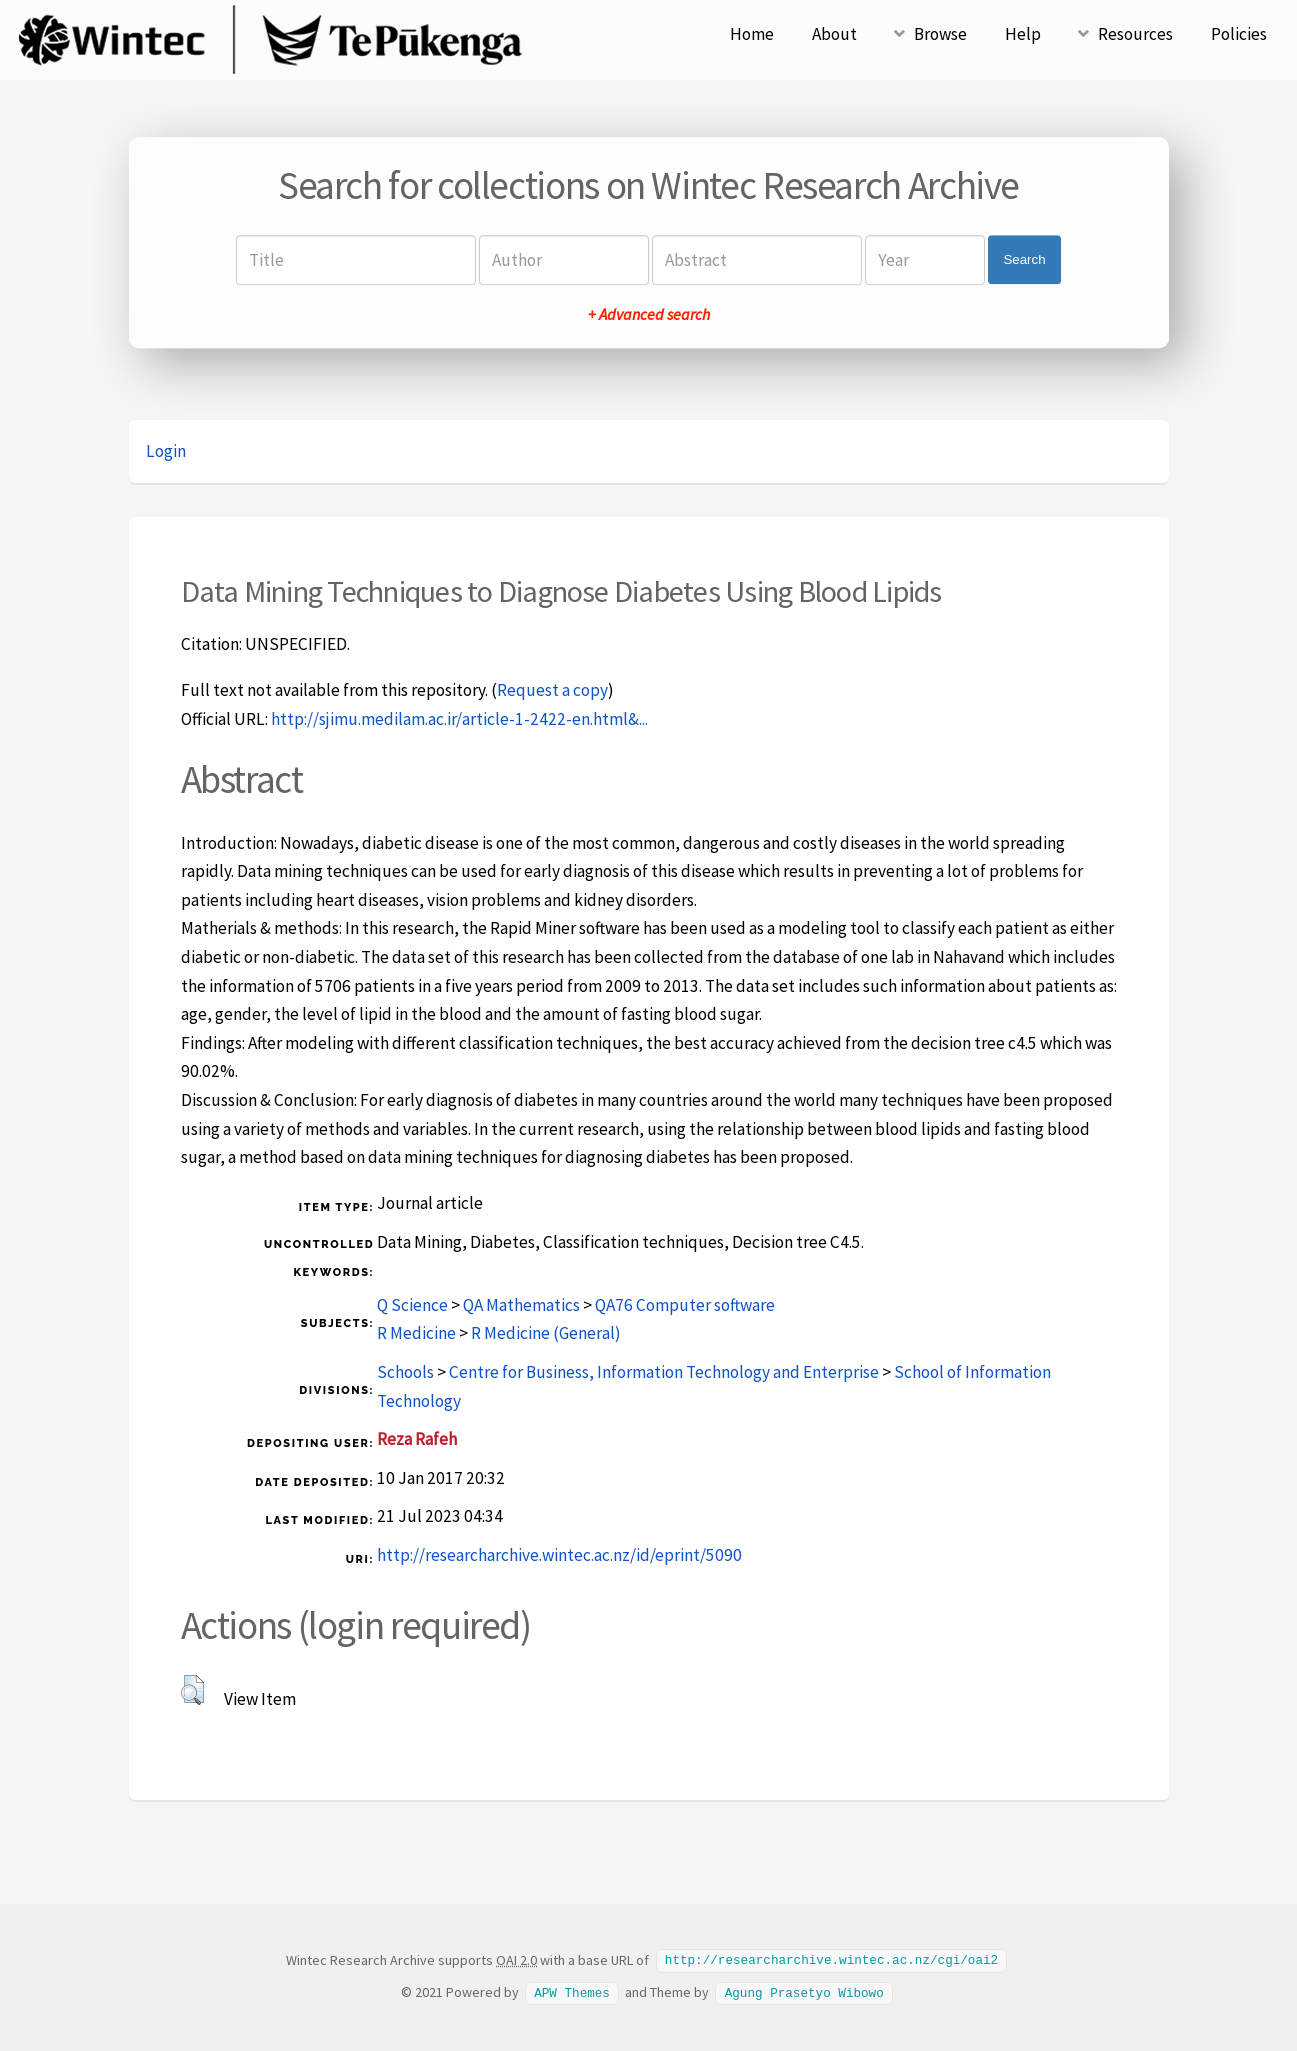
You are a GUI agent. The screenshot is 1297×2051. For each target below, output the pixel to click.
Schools (405, 1372)
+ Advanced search (649, 314)
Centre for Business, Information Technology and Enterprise (664, 1372)
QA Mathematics (521, 1305)
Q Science (412, 1305)
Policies (1239, 34)
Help (1023, 34)
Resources (1135, 34)
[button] (192, 1690)
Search (1024, 259)
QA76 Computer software (685, 1305)
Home (752, 34)
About (834, 34)
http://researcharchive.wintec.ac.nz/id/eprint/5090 (559, 1555)
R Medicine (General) (546, 1333)
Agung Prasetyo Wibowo (804, 1991)
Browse (940, 34)
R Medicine (416, 1333)
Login (166, 451)
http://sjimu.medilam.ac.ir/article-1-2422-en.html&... (459, 719)
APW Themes (572, 1991)
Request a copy (552, 690)
